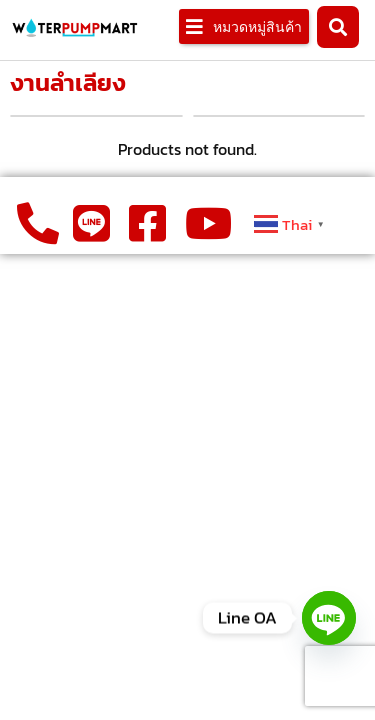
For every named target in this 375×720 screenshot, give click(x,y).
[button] (244, 26)
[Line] (329, 618)
